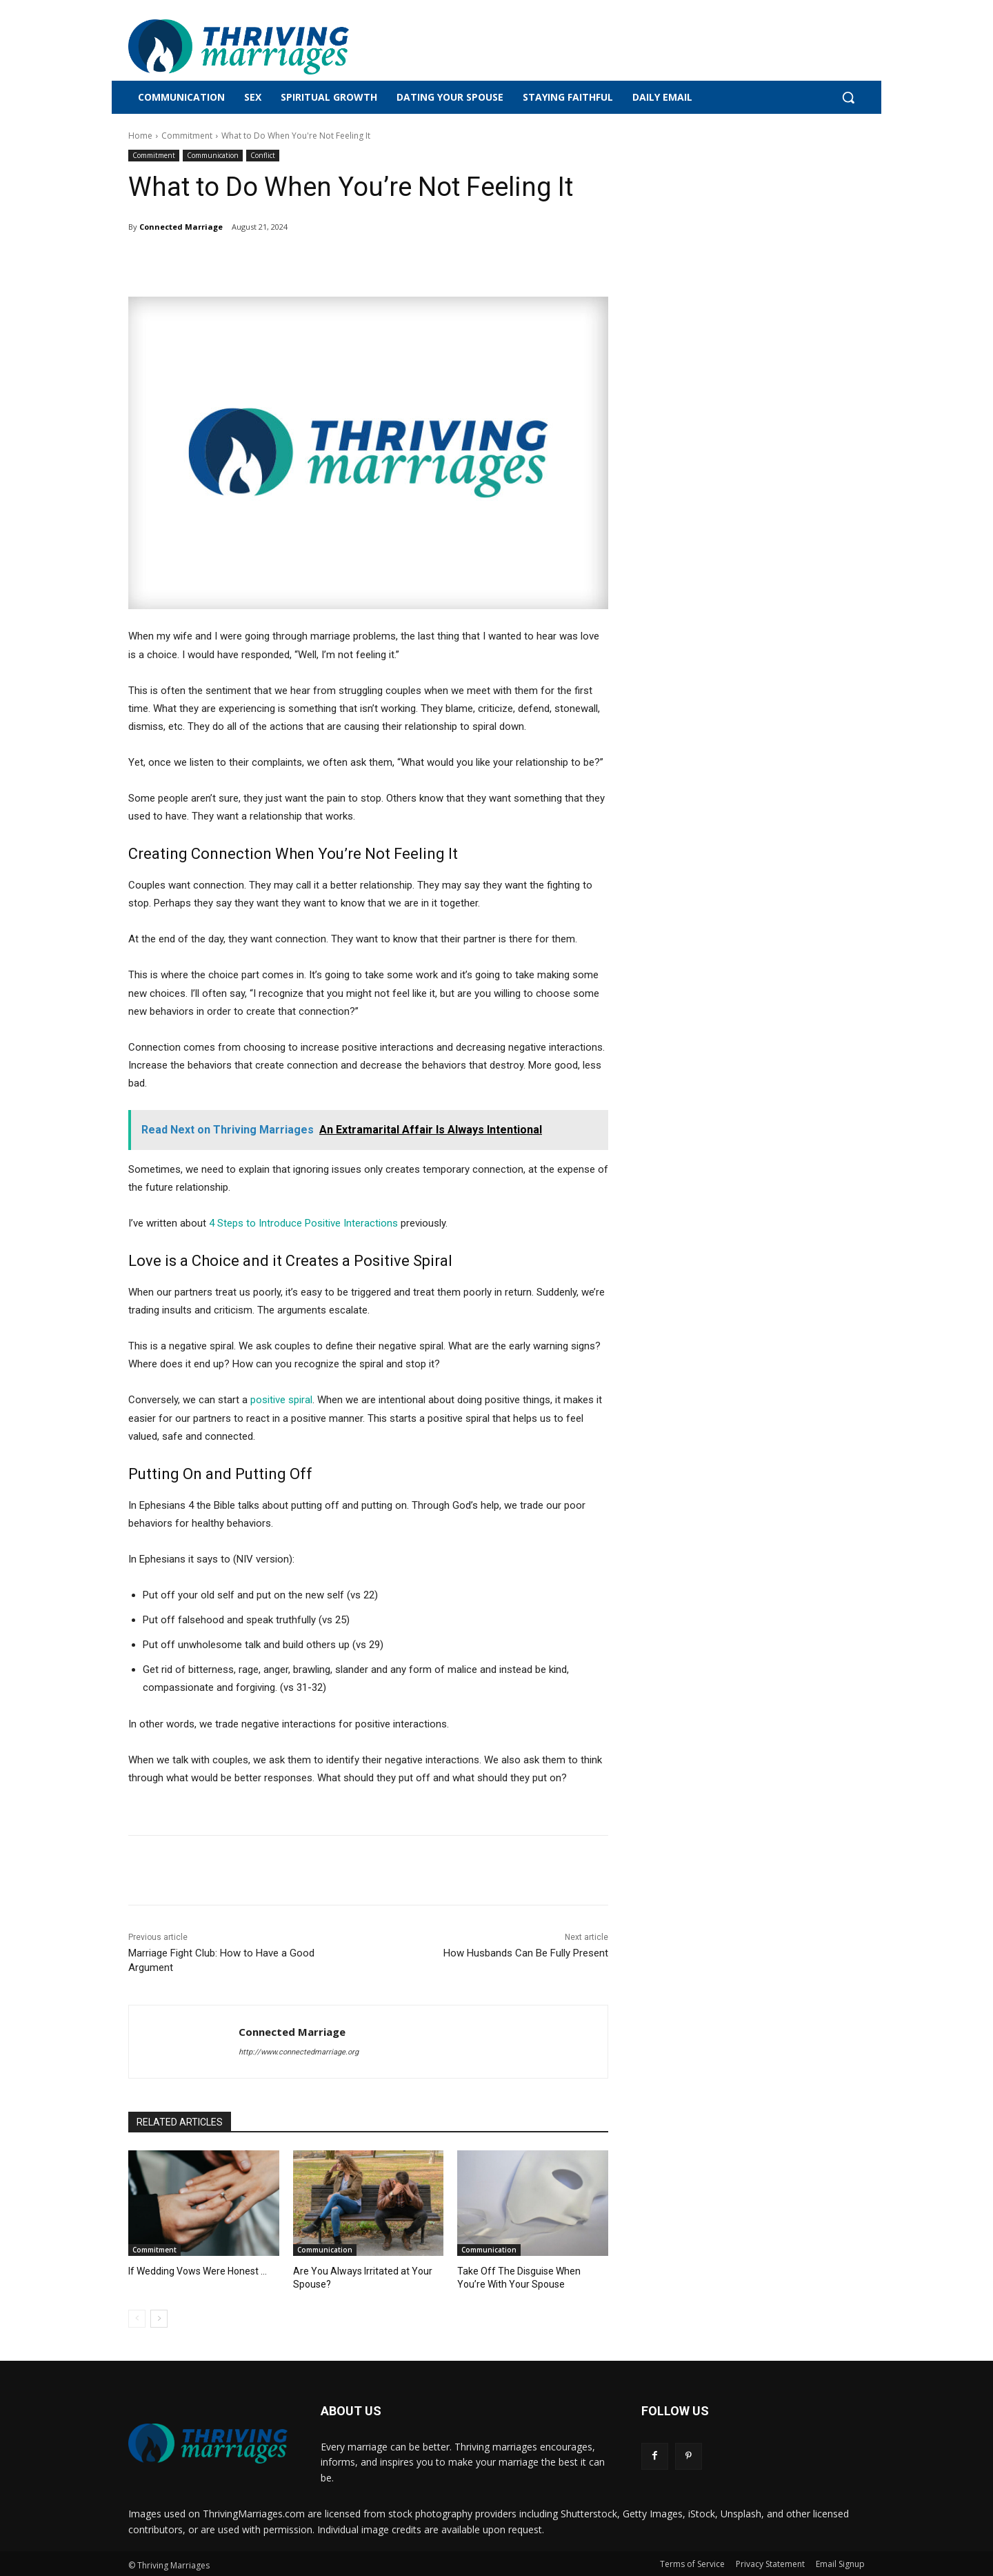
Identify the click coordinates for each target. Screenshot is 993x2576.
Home (140, 135)
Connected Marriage (181, 226)
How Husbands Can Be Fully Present (525, 1953)
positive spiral (281, 1400)
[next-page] (159, 2317)
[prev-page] (137, 2317)
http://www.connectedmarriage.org (299, 2052)
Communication (213, 155)
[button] (848, 97)
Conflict (262, 155)
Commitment (186, 135)
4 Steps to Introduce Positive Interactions (303, 1223)
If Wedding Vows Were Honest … (193, 2271)
